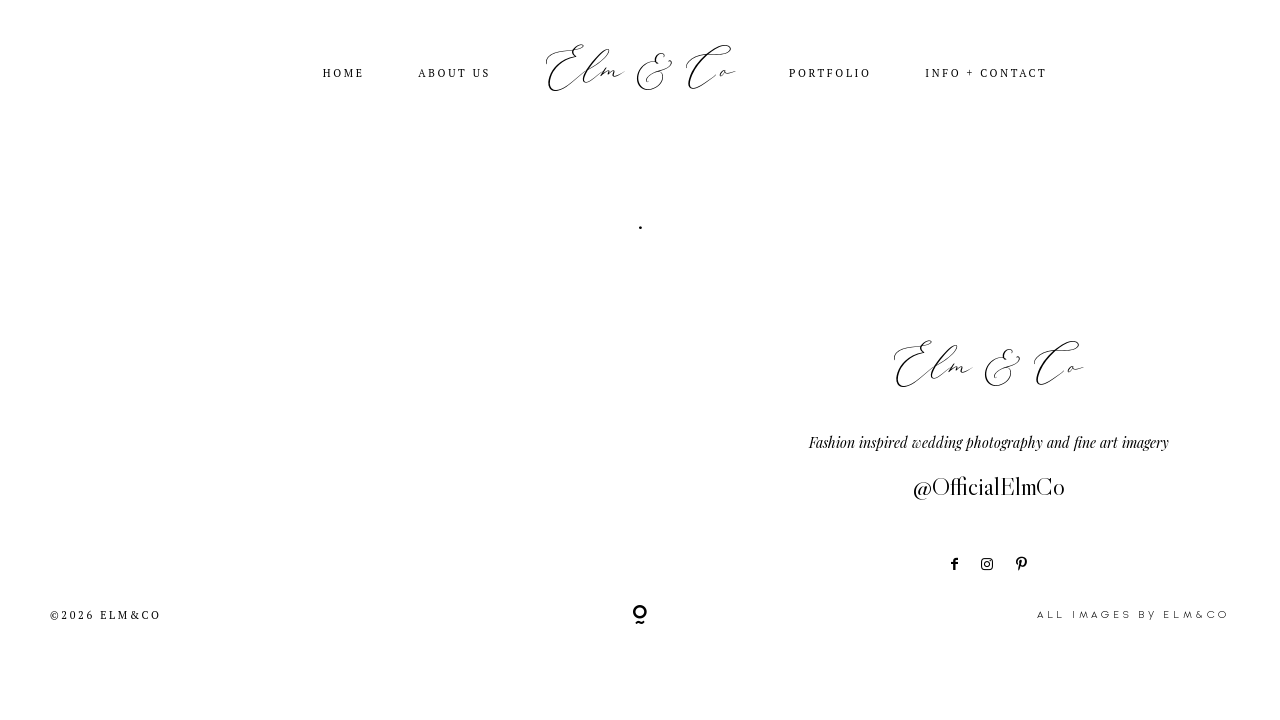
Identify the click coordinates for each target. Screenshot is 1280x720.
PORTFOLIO (830, 73)
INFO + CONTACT (986, 73)
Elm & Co (640, 72)
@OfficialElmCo (989, 487)
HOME (344, 73)
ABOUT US (454, 73)
